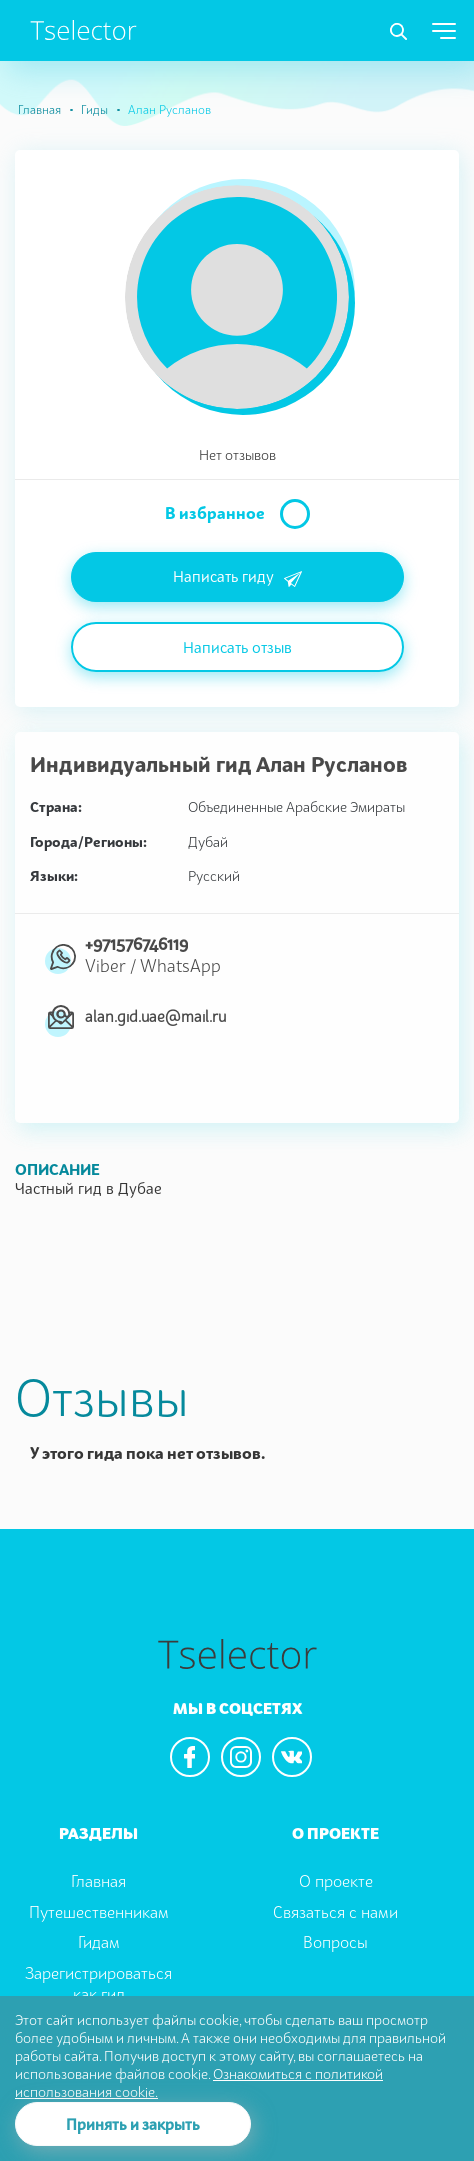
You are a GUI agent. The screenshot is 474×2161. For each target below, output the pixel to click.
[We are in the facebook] (190, 1757)
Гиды (94, 109)
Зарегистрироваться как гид (98, 1983)
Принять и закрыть (133, 2124)
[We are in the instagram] (241, 1757)
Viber (105, 966)
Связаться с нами (335, 1912)
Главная (39, 109)
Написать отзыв (237, 647)
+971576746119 (136, 944)
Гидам (99, 1942)
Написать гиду (237, 578)
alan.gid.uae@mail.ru (155, 1016)
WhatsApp (180, 966)
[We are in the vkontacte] (292, 1757)
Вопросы (335, 1942)
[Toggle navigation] (398, 32)
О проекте (336, 1881)
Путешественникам (99, 1912)
